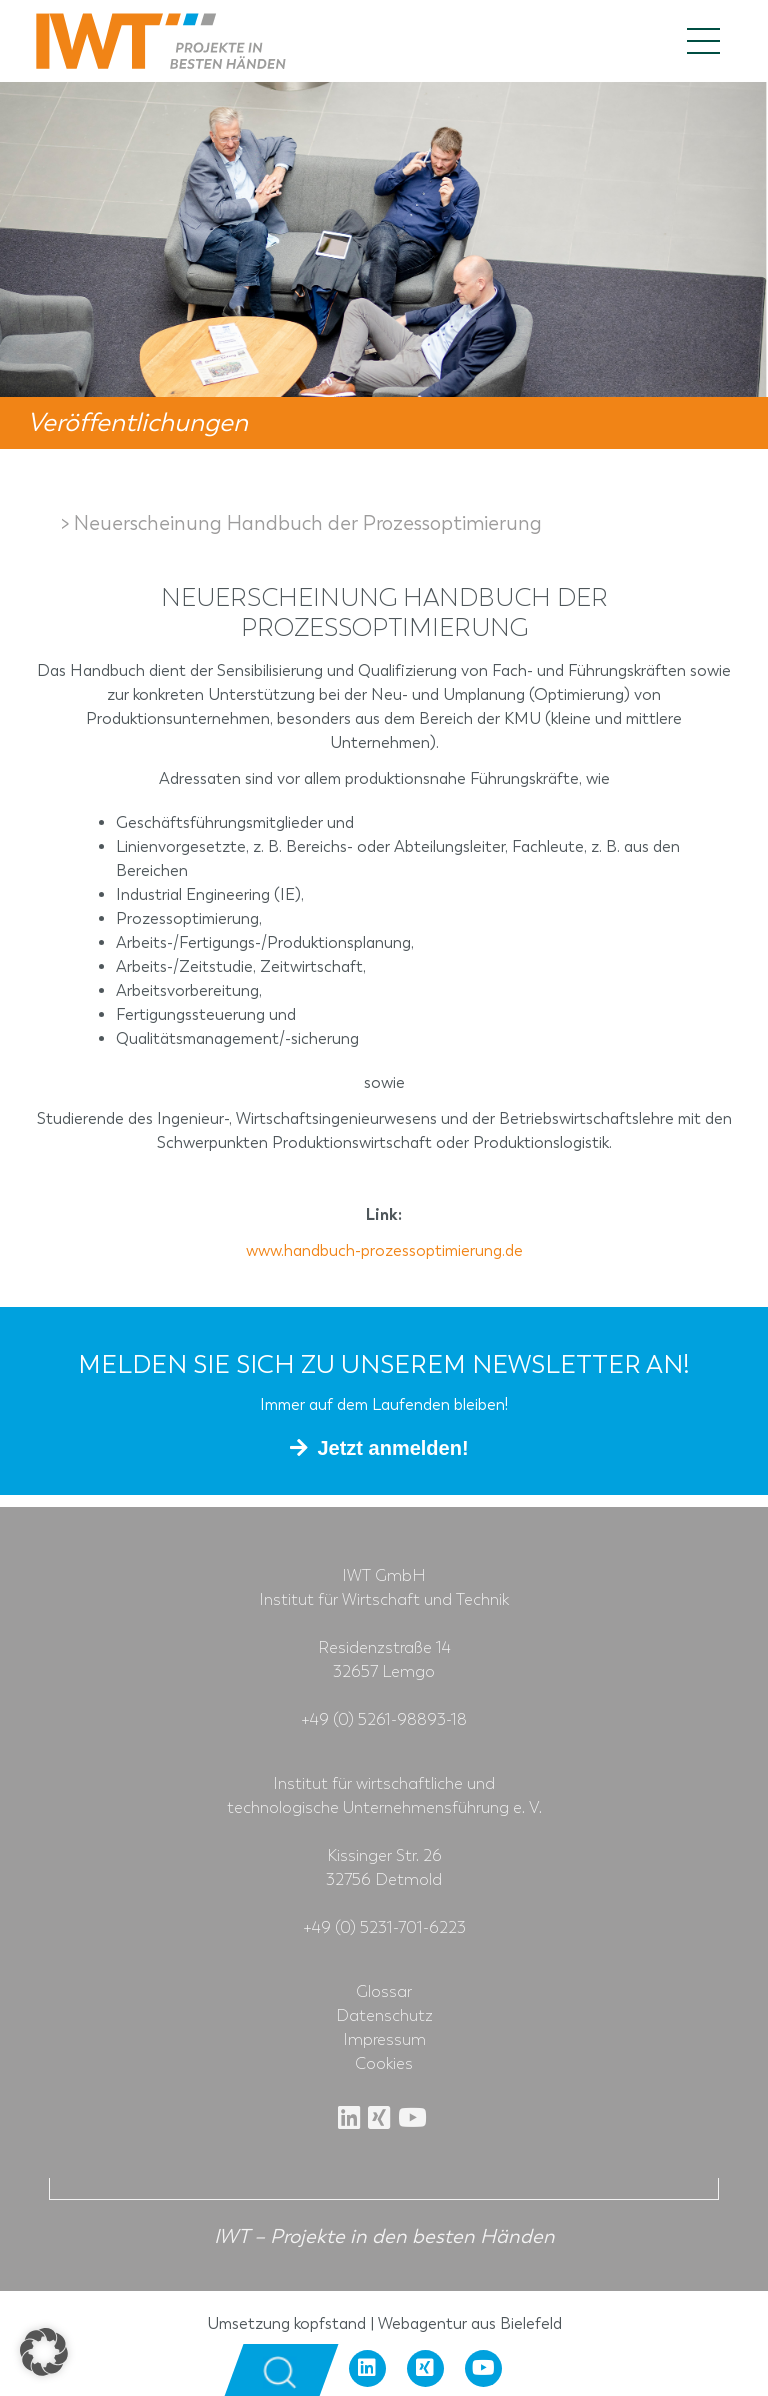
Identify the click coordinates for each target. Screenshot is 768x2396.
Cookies (384, 2064)
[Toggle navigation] (703, 41)
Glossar (384, 1992)
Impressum (384, 2040)
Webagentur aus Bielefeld (470, 2323)
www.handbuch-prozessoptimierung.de (384, 1250)
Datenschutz (384, 2016)
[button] (44, 2352)
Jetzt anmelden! (392, 1448)
